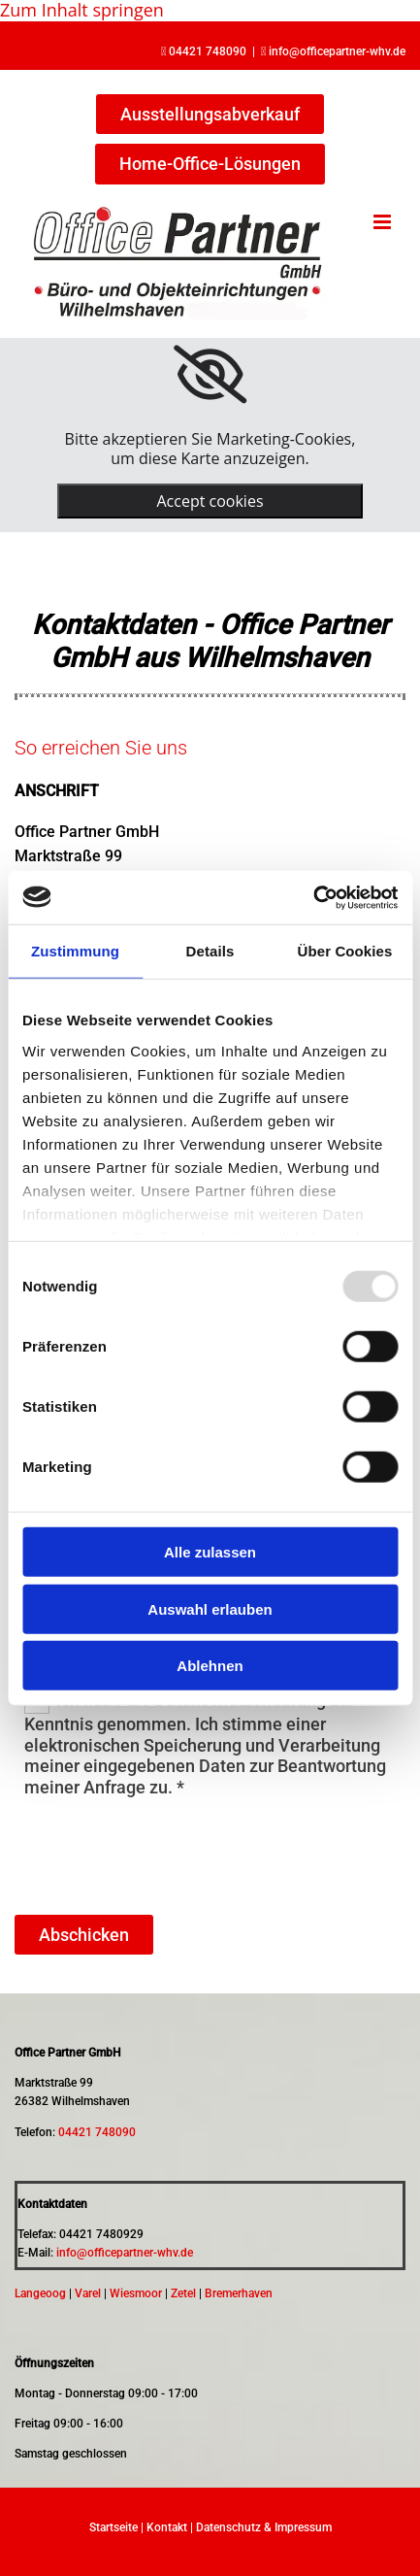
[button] (210, 114)
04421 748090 (207, 51)
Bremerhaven (239, 2293)
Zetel (183, 2293)
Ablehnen (209, 1665)
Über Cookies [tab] (345, 951)
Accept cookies (209, 501)
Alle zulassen (210, 1552)
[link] (210, 375)
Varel (88, 2293)
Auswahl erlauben (209, 1608)
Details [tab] (210, 951)
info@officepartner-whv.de (337, 51)
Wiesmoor (136, 2293)
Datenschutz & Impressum (264, 2527)
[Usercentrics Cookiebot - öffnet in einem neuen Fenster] (313, 897)
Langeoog (40, 2293)
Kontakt (166, 2527)
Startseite (113, 2527)
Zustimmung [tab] (75, 951)
